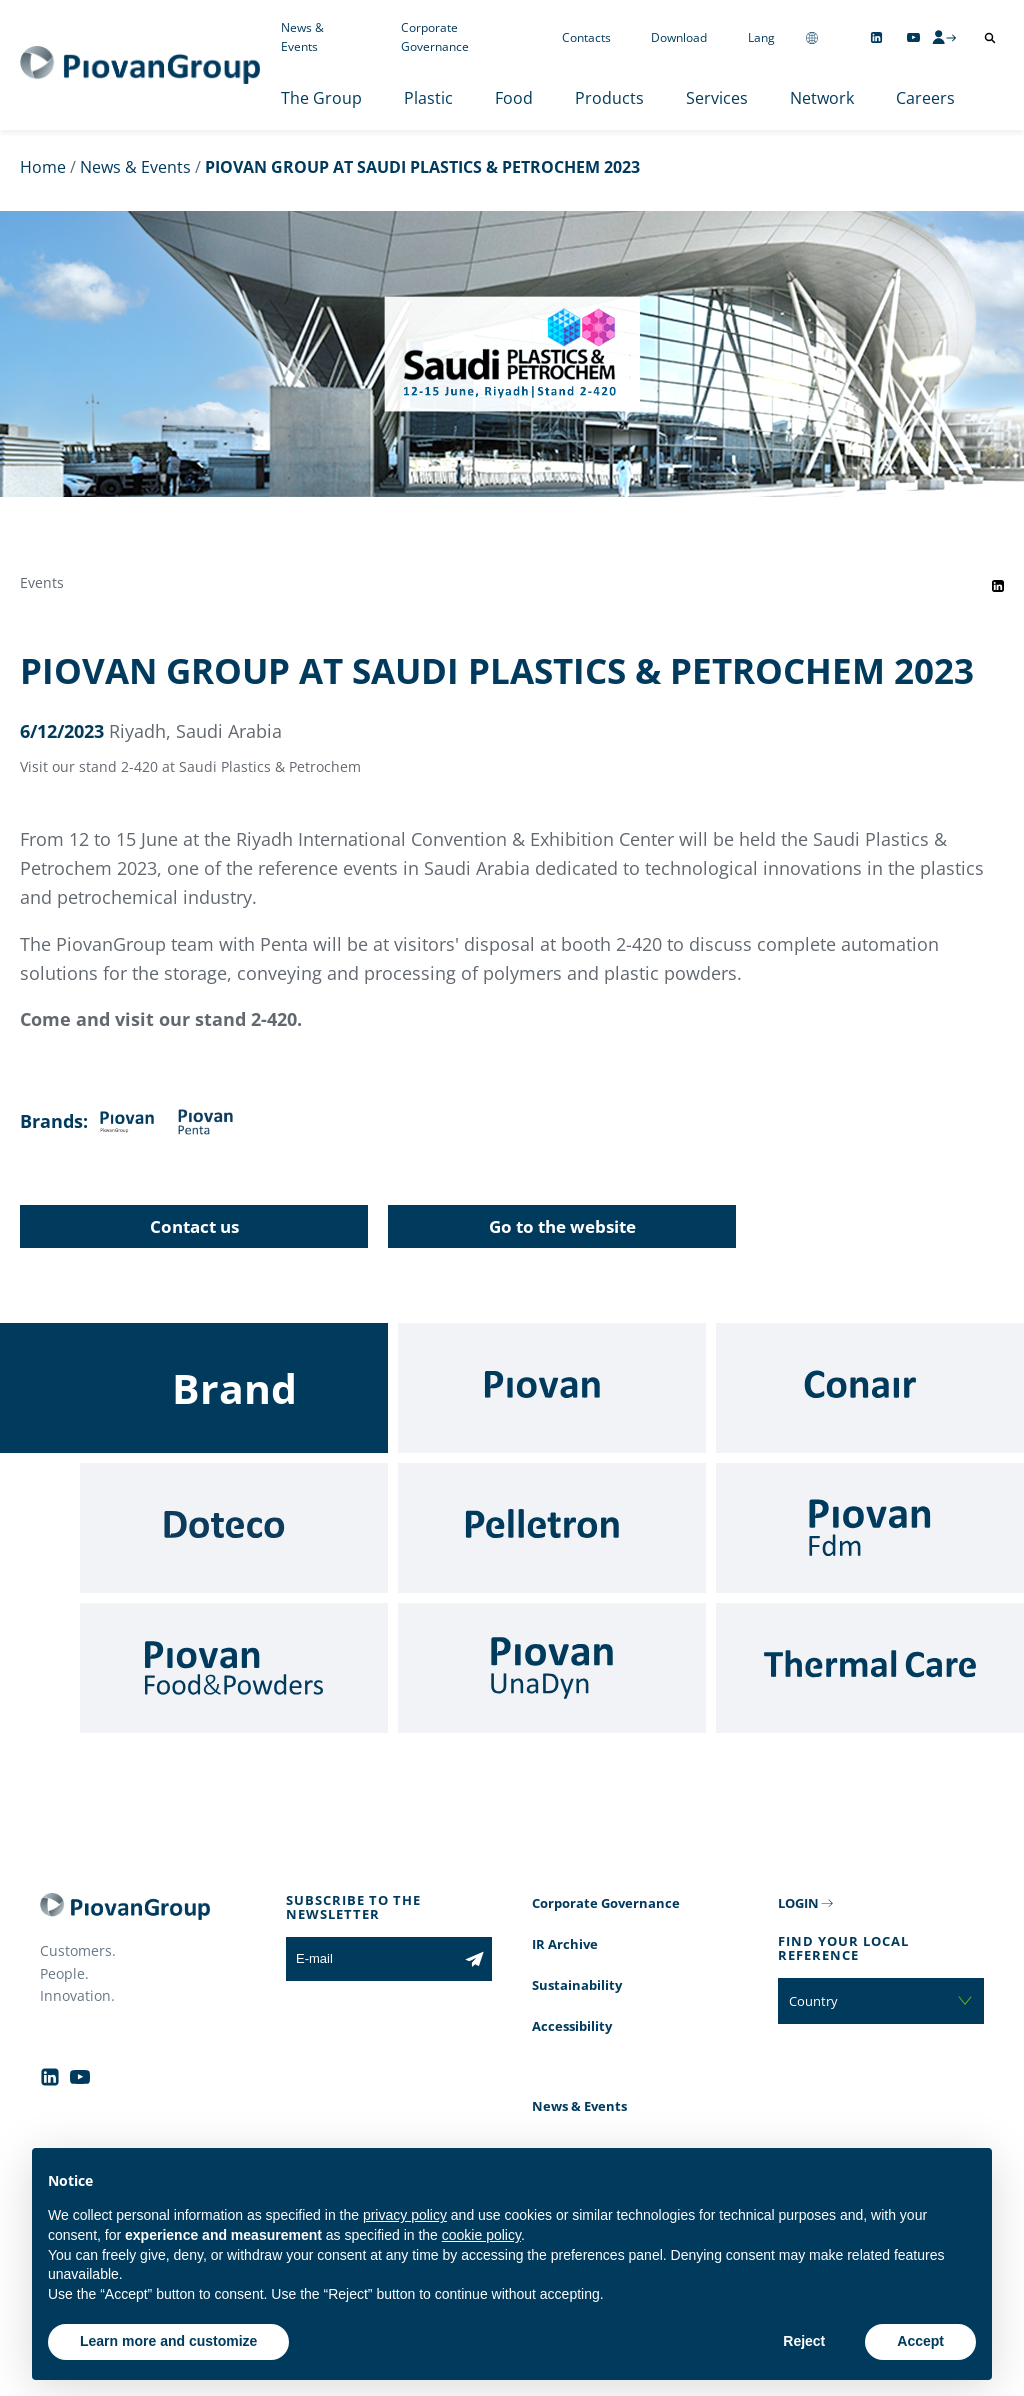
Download (679, 37)
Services (717, 98)
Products (609, 98)
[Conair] (870, 1388)
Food (514, 98)
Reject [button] (804, 2341)
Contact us (194, 1226)
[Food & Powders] (234, 1668)
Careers (925, 98)
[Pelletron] (552, 1528)
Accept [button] (920, 2341)
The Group (321, 98)
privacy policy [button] (405, 2215)
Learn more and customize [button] (168, 2341)
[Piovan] (552, 1388)
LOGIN (798, 1903)
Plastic (428, 98)
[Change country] (812, 37)
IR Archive (565, 1944)
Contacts (586, 37)
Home (43, 167)
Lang (761, 37)
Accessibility (572, 2026)
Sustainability (577, 1985)
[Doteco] (234, 1528)
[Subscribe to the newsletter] (474, 1959)
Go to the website (562, 1226)
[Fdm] (870, 1528)
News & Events (302, 37)
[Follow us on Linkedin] (876, 37)
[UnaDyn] (552, 1668)
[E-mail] (371, 1959)
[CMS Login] (944, 37)
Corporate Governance (435, 37)
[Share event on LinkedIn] (998, 586)
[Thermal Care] (870, 1668)
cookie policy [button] (481, 2235)
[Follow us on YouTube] (913, 37)
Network (822, 98)
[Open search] (990, 38)
